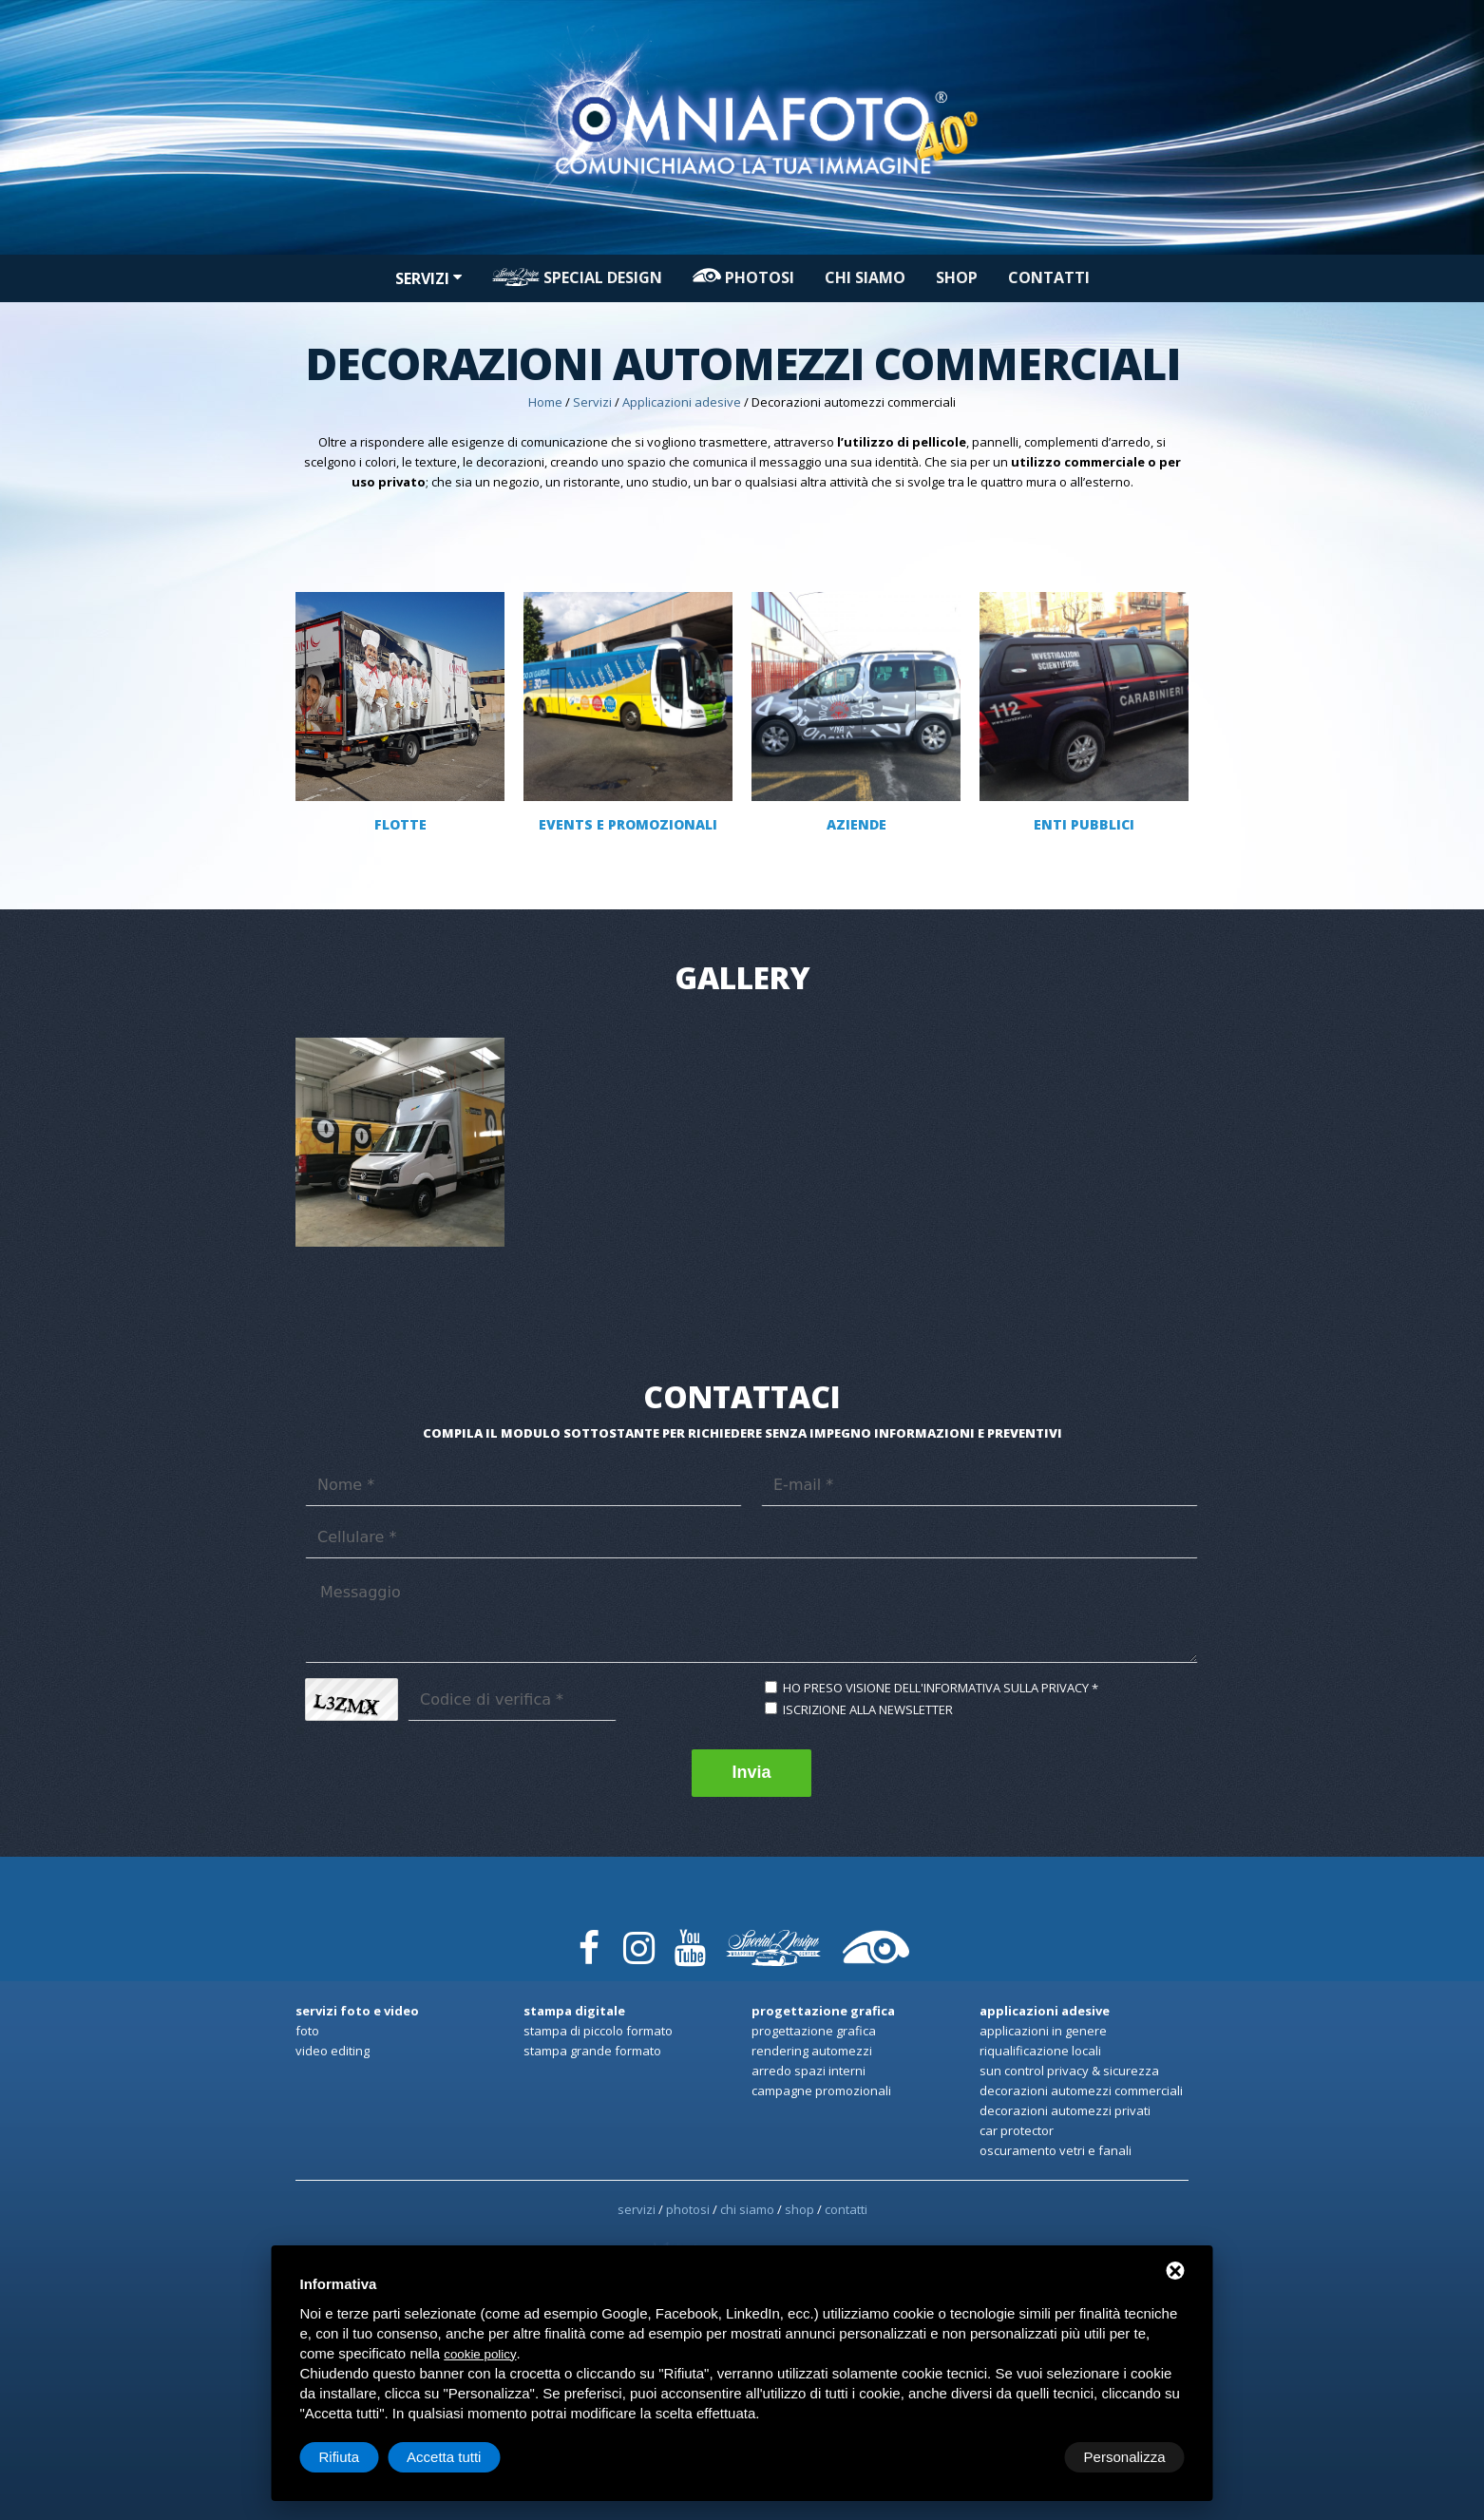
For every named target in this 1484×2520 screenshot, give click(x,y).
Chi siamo (865, 277)
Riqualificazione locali (1040, 2050)
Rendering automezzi (812, 2050)
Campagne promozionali (821, 2090)
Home (545, 401)
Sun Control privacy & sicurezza (1069, 2070)
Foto (307, 2030)
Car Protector (1017, 2130)
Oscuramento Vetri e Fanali (1056, 2150)
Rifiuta (1023, 2457)
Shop (957, 277)
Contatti (1049, 277)
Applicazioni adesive (681, 401)
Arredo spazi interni (809, 2070)
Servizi (428, 278)
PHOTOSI (743, 277)
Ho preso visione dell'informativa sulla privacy (936, 1687)
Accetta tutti (1128, 2457)
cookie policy (480, 2354)
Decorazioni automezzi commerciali (1081, 2090)
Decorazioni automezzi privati (1065, 2110)
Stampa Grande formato (592, 2050)
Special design (577, 277)
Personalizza (360, 2457)
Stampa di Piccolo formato (598, 2030)
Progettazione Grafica (814, 2030)
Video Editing (332, 2050)
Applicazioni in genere (1043, 2030)
